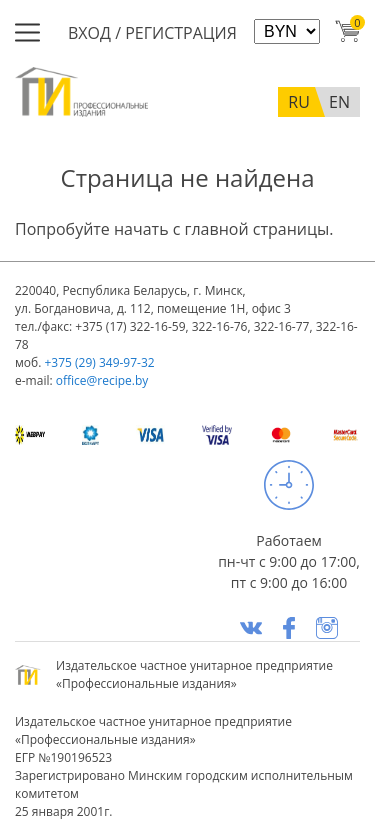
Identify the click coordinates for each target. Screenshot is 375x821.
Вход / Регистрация (152, 33)
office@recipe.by (102, 380)
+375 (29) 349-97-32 (99, 362)
